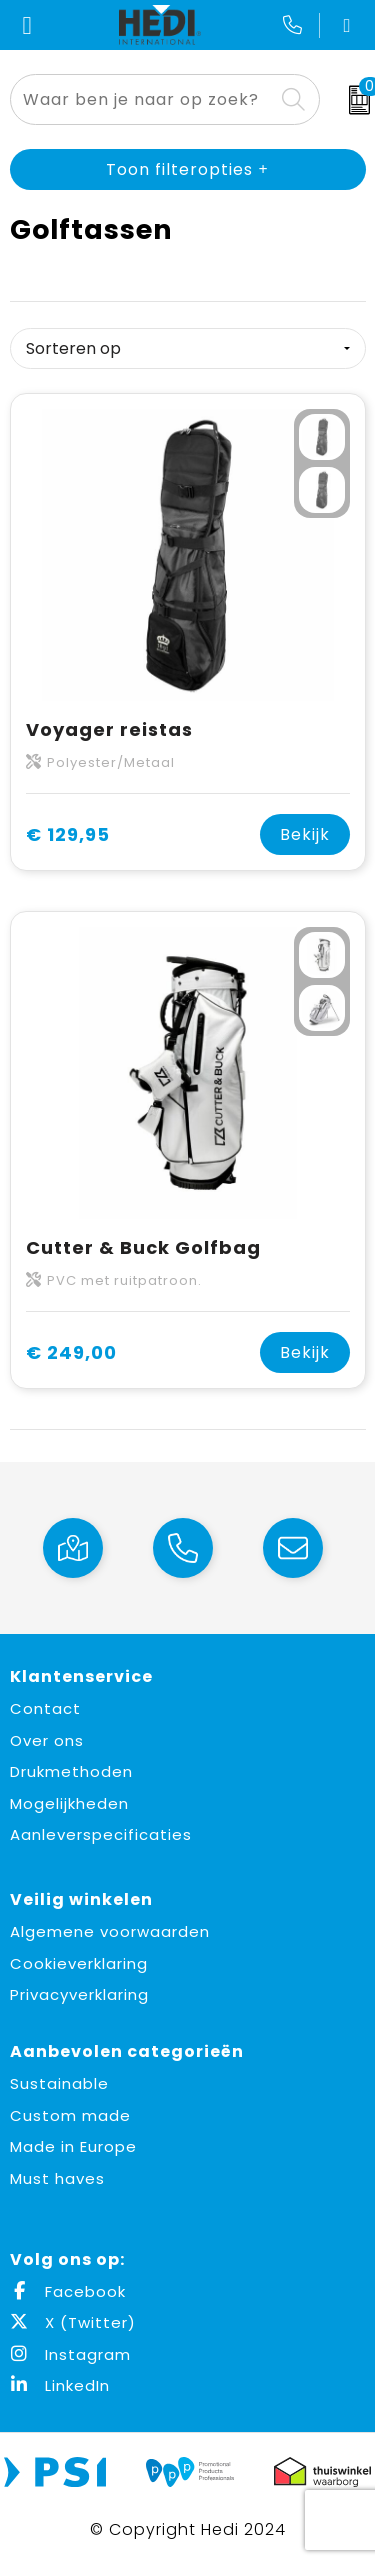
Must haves (57, 2178)
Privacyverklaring (79, 1994)
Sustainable (59, 2083)
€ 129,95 (68, 834)
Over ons (47, 1740)
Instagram (70, 2354)
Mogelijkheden (69, 1803)
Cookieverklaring (79, 1963)
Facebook (68, 2291)
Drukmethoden (71, 1771)
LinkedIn (60, 2385)
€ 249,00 (71, 1352)
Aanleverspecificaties (101, 1834)
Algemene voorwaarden (110, 1931)
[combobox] (142, 99)
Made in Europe (73, 2146)
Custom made (70, 2115)
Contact (45, 1708)
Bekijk (305, 834)
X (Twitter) (73, 2322)
